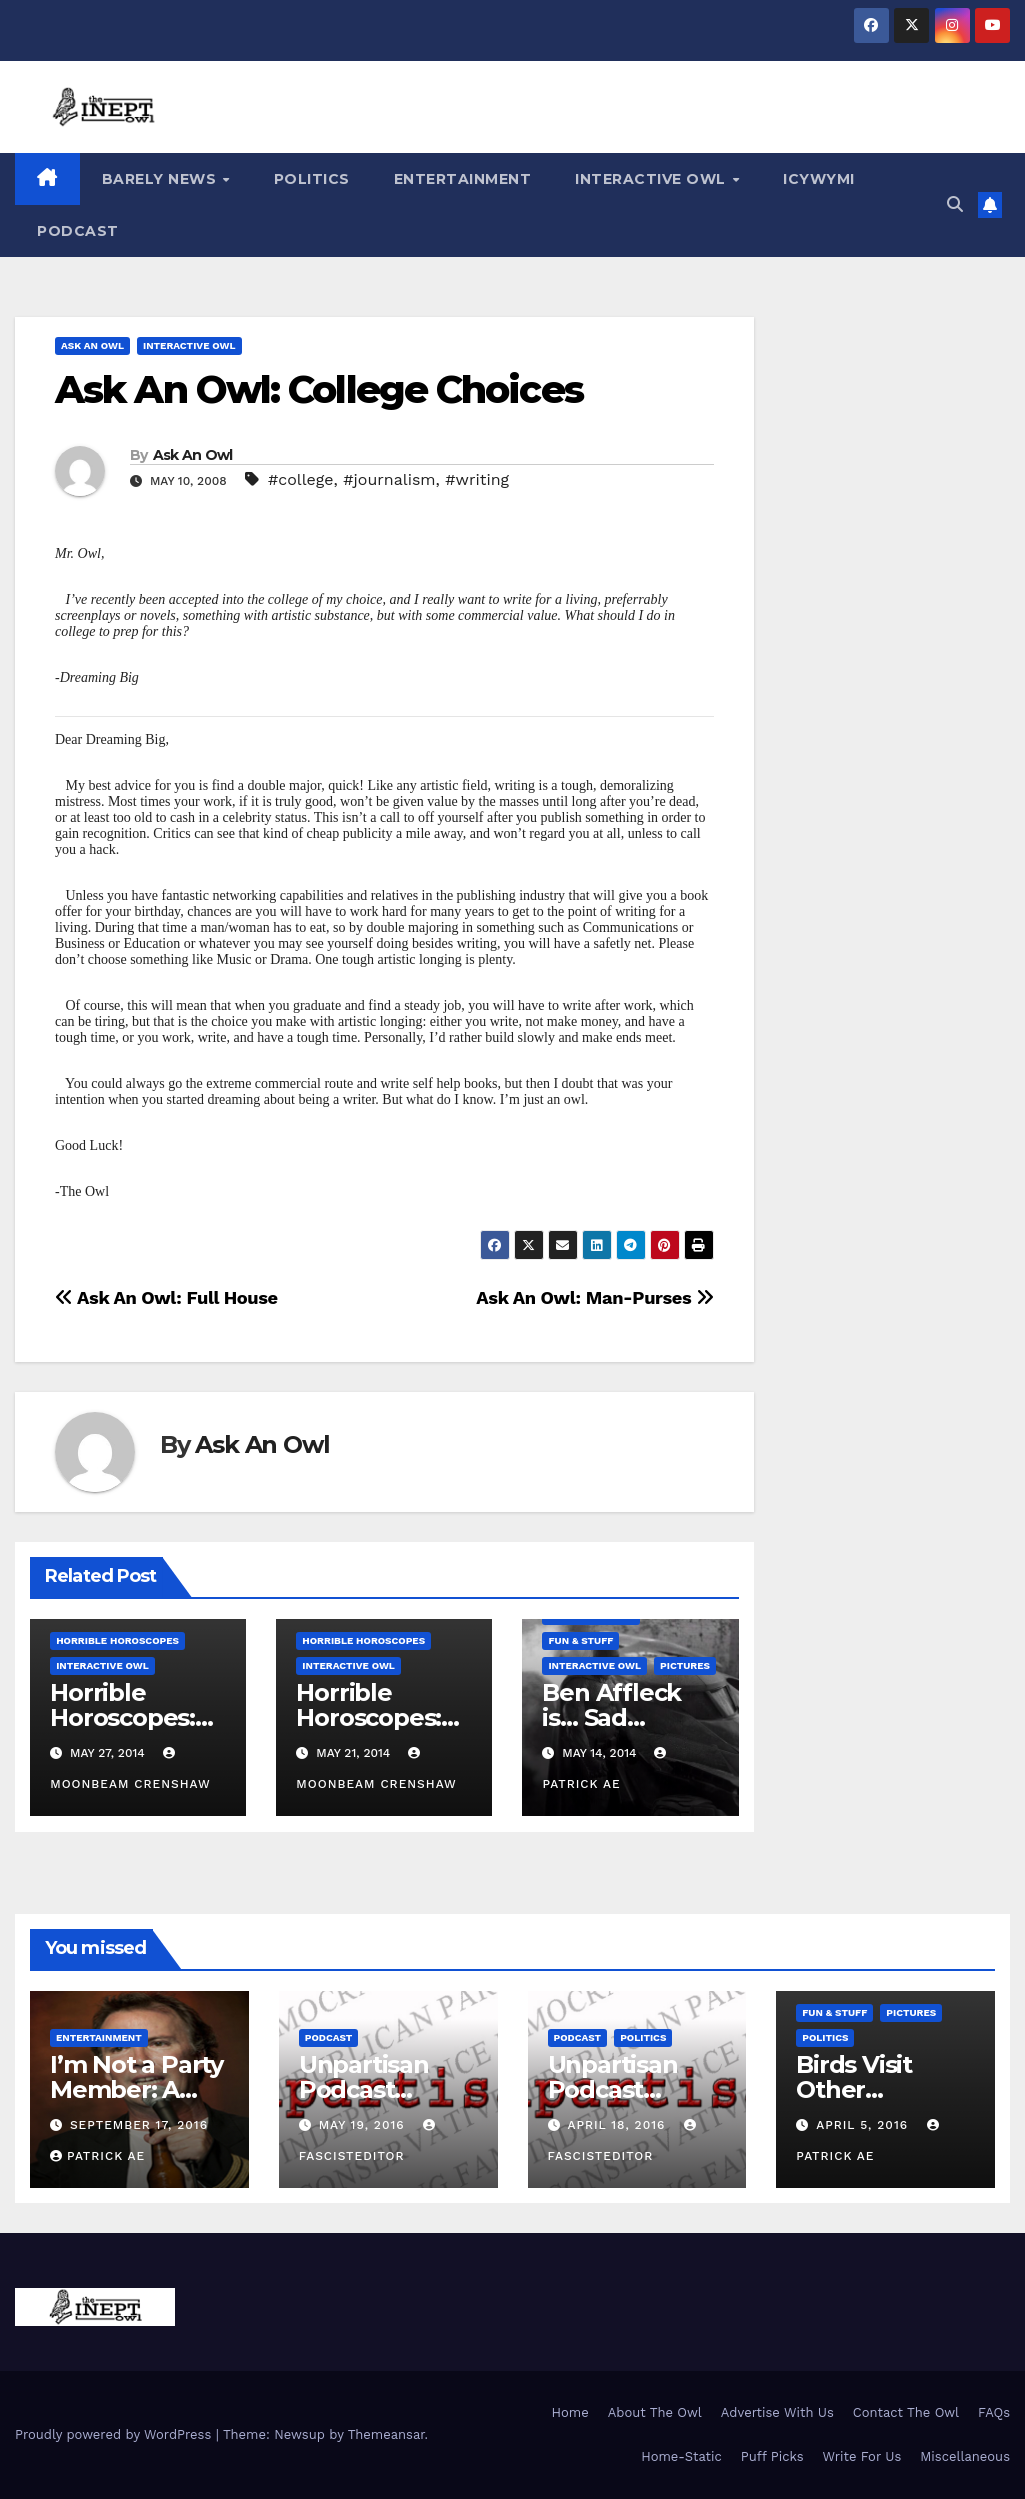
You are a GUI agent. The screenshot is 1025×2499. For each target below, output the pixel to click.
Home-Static (681, 2456)
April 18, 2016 (618, 2125)
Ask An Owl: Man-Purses (594, 1297)
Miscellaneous (965, 2456)
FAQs (994, 2412)
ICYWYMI (819, 179)
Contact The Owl (906, 2412)
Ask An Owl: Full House (166, 1297)
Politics (312, 179)
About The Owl (655, 2412)
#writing (477, 479)
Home (570, 2412)
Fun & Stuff (580, 1640)
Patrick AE (97, 2156)
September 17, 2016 (139, 2125)
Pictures (685, 1665)
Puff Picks (772, 2456)
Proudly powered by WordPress (115, 2434)
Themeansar (386, 2434)
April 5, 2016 (864, 2125)
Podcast (78, 231)
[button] (955, 204)
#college (301, 479)
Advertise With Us (777, 2412)
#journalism (389, 479)
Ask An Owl (92, 345)
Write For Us (862, 2456)
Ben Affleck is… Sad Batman (611, 1717)
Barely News (161, 179)
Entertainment (463, 179)
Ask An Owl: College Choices (319, 389)
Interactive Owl (652, 179)
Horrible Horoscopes (117, 1640)
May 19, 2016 (364, 2125)
